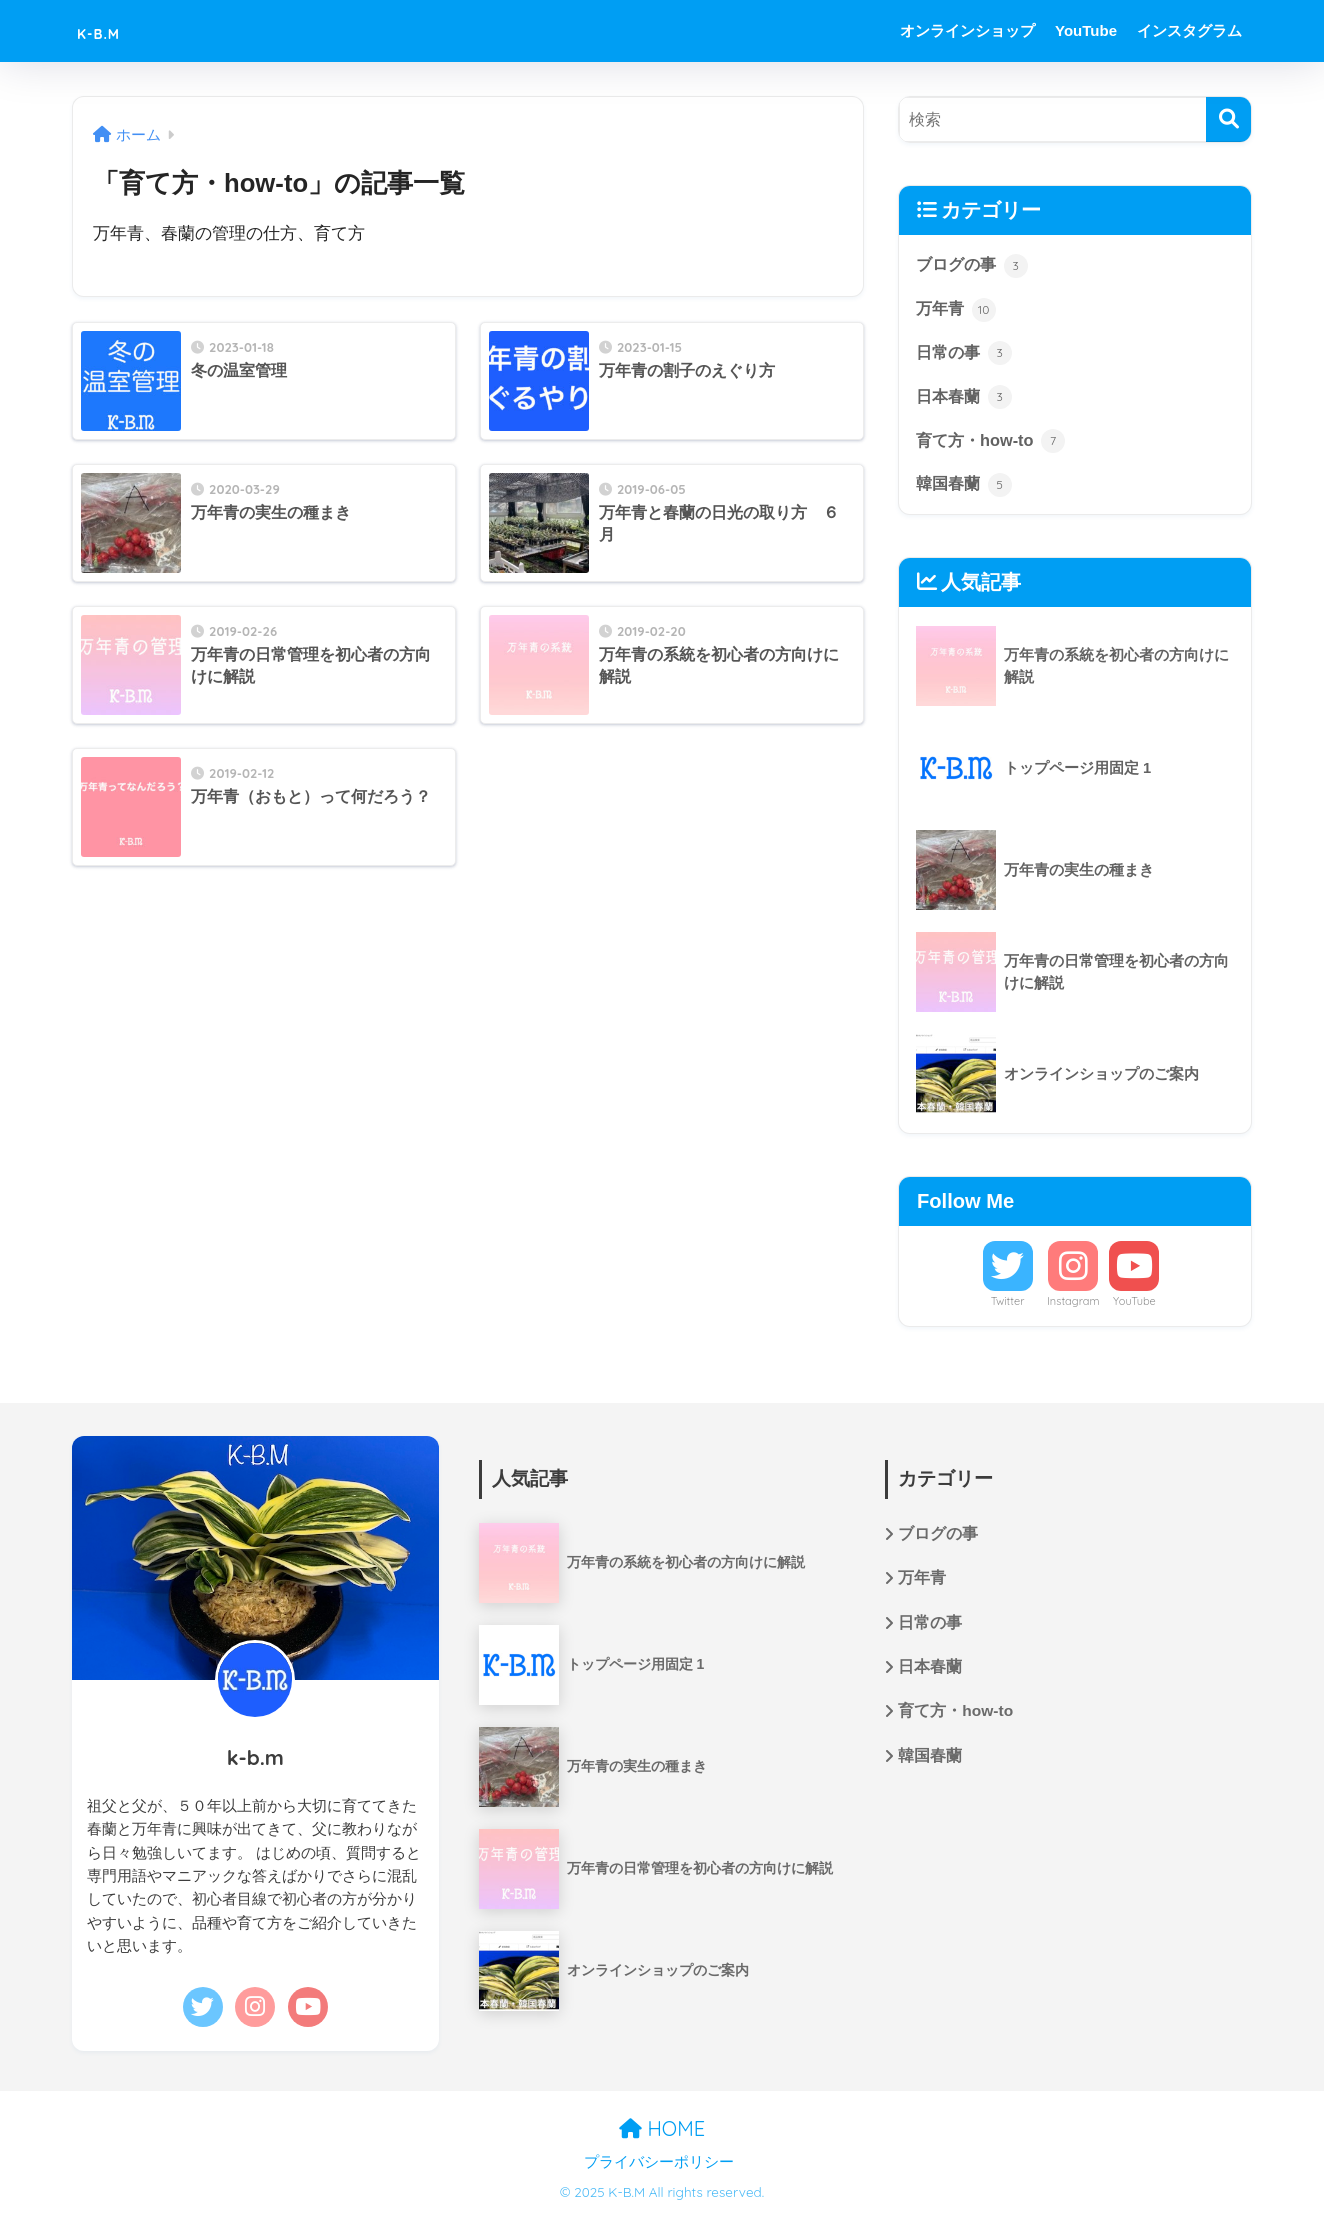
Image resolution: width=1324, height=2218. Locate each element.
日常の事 (966, 355)
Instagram (1073, 1306)
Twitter (1008, 1306)
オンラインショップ (967, 30)
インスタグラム (1189, 30)
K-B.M (111, 30)
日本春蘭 (966, 400)
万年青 (957, 310)
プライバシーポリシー (659, 2167)
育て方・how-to (993, 444)
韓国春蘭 (966, 489)
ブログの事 (974, 266)
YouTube (1086, 30)
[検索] (1228, 119)
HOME (662, 2133)
